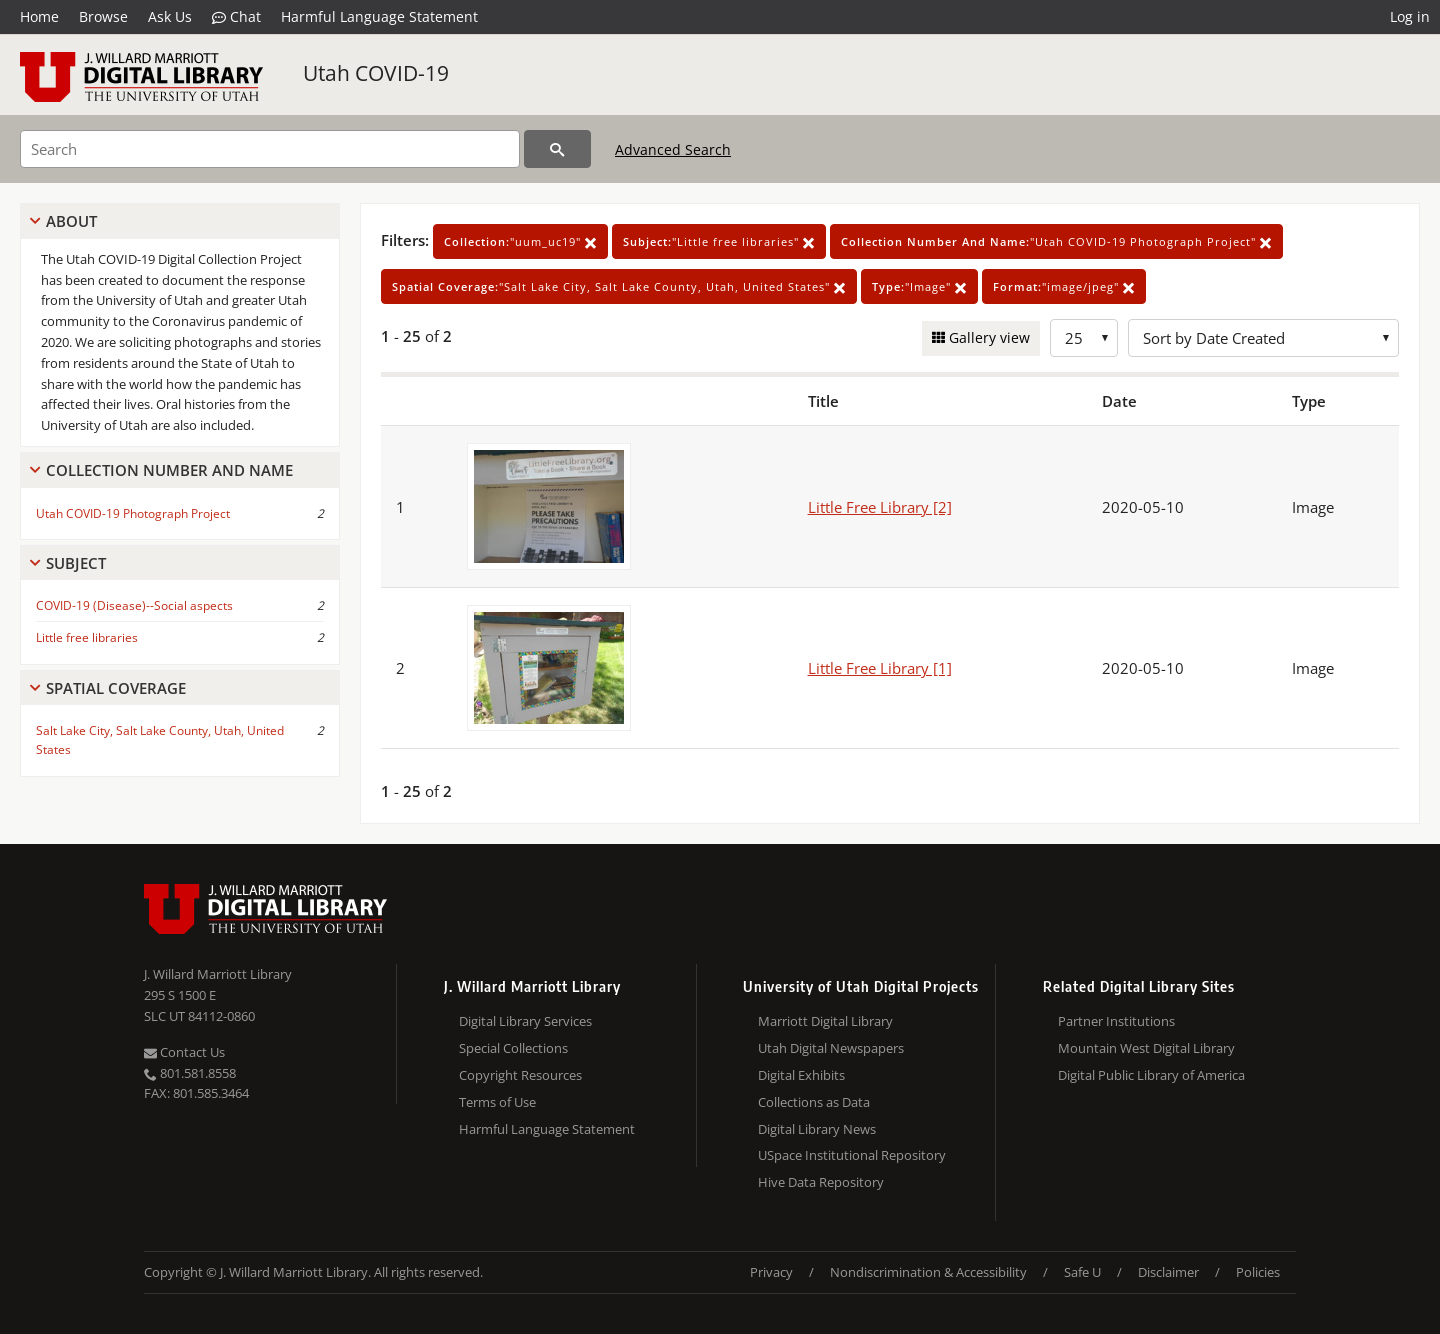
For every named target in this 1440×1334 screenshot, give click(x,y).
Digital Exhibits (801, 1075)
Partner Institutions (1116, 1021)
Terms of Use (497, 1102)
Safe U (1082, 1272)
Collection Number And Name (169, 470)
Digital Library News (817, 1129)
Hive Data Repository (821, 1182)
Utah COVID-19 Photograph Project (133, 513)
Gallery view (987, 337)
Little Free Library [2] (880, 507)
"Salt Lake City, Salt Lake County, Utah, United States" (619, 286)
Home (39, 16)
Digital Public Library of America (1151, 1075)
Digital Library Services (525, 1021)
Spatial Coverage (116, 688)
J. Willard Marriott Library (218, 974)
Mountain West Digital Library (1146, 1048)
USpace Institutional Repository (852, 1155)
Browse (103, 16)
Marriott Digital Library (825, 1021)
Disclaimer (1168, 1272)
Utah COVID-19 (376, 73)
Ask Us (170, 16)
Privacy (771, 1272)
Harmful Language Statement (379, 16)
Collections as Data (814, 1102)
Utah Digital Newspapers (831, 1048)
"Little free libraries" (719, 241)
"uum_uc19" (520, 241)
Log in (1410, 16)
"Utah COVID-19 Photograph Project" (1056, 241)
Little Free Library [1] (880, 668)
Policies (1258, 1272)
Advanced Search (673, 149)
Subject (76, 563)
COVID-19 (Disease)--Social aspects (134, 605)
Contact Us (184, 1052)
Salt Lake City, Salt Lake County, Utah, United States (160, 740)
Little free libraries (87, 637)
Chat (236, 17)
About (71, 221)
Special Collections (513, 1048)
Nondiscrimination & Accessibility (928, 1272)
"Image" (919, 286)
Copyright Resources (520, 1075)
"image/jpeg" (1064, 286)
